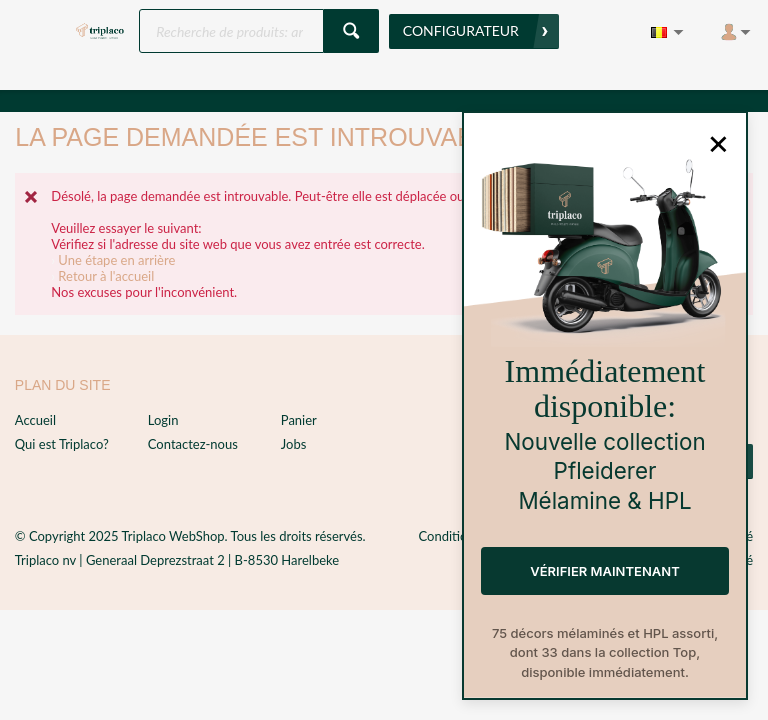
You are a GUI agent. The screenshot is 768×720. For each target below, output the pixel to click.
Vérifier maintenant (604, 571)
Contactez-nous (193, 444)
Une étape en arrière (116, 260)
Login (163, 420)
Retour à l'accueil (106, 276)
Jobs (294, 444)
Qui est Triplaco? (62, 444)
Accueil (35, 420)
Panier (299, 420)
